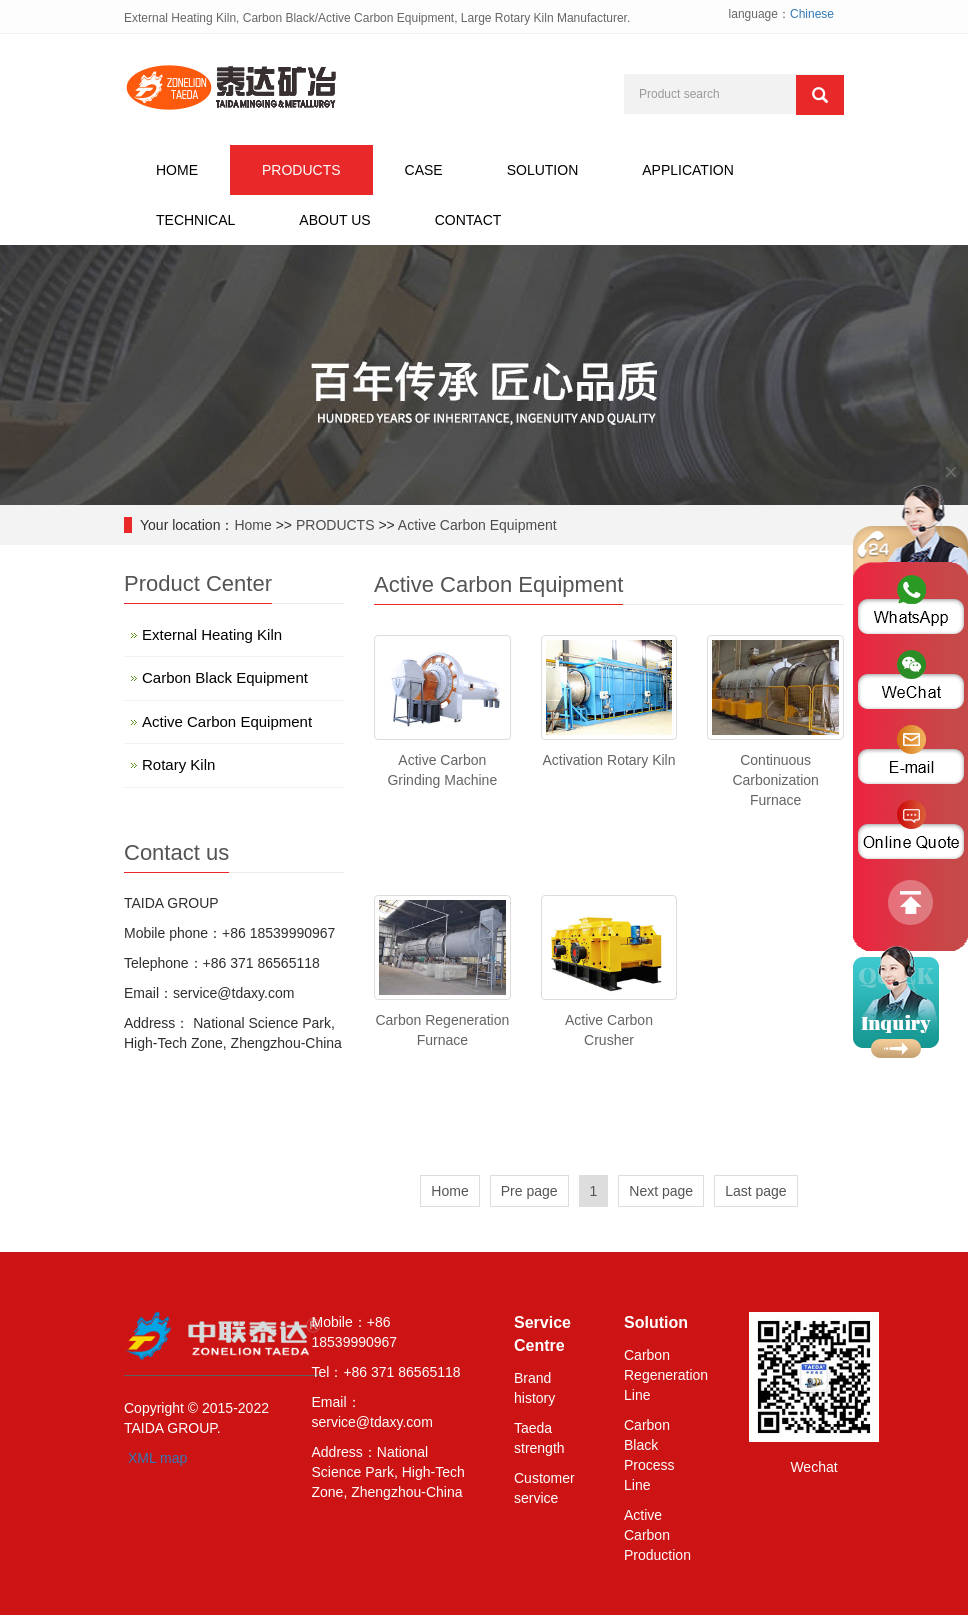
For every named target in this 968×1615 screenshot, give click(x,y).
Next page (661, 1191)
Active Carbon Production (657, 1535)
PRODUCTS (301, 170)
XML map (157, 1458)
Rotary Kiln (178, 764)
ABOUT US (334, 220)
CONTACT (468, 220)
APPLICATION (688, 170)
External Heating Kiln (212, 634)
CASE (424, 170)
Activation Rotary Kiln (608, 760)
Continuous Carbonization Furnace (775, 780)
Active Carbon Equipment (477, 525)
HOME (177, 170)
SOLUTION (543, 170)
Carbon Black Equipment (225, 677)
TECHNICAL (195, 220)
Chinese (812, 14)
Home (252, 525)
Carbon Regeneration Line (666, 1375)
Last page (756, 1191)
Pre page (529, 1191)
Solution (656, 1322)
